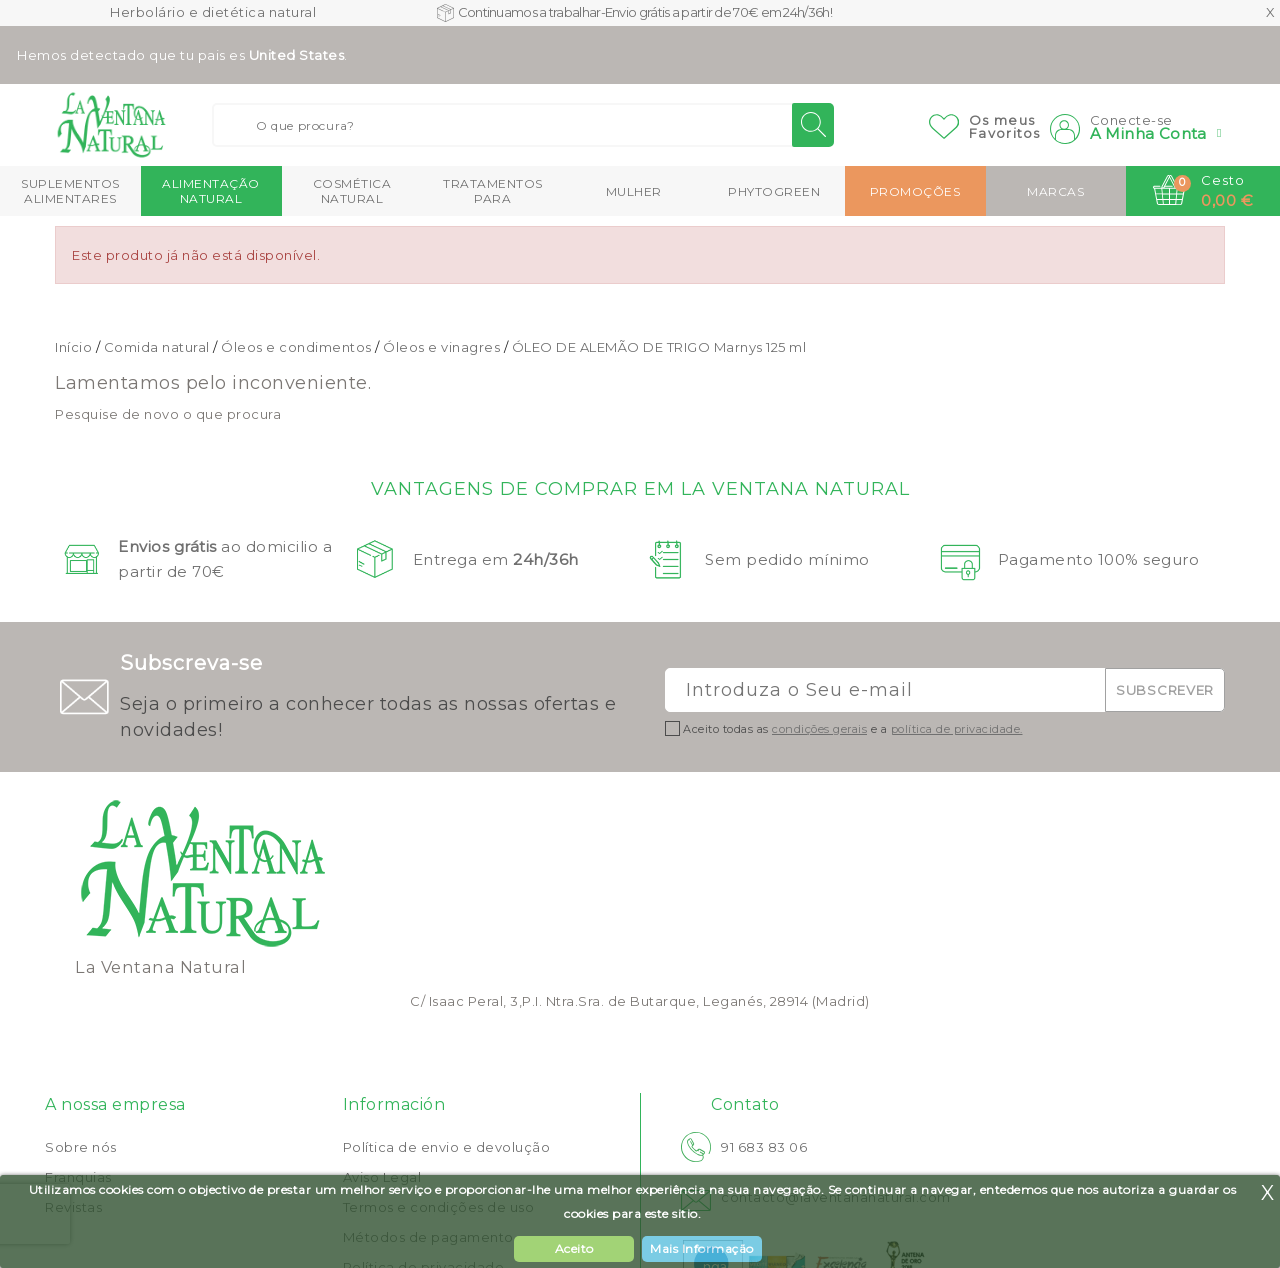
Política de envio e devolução (447, 1147)
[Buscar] (523, 125)
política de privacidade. (957, 729)
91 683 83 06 (764, 1147)
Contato (745, 1104)
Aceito (574, 1248)
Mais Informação (702, 1248)
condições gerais (819, 729)
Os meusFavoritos (1005, 126)
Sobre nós (81, 1147)
